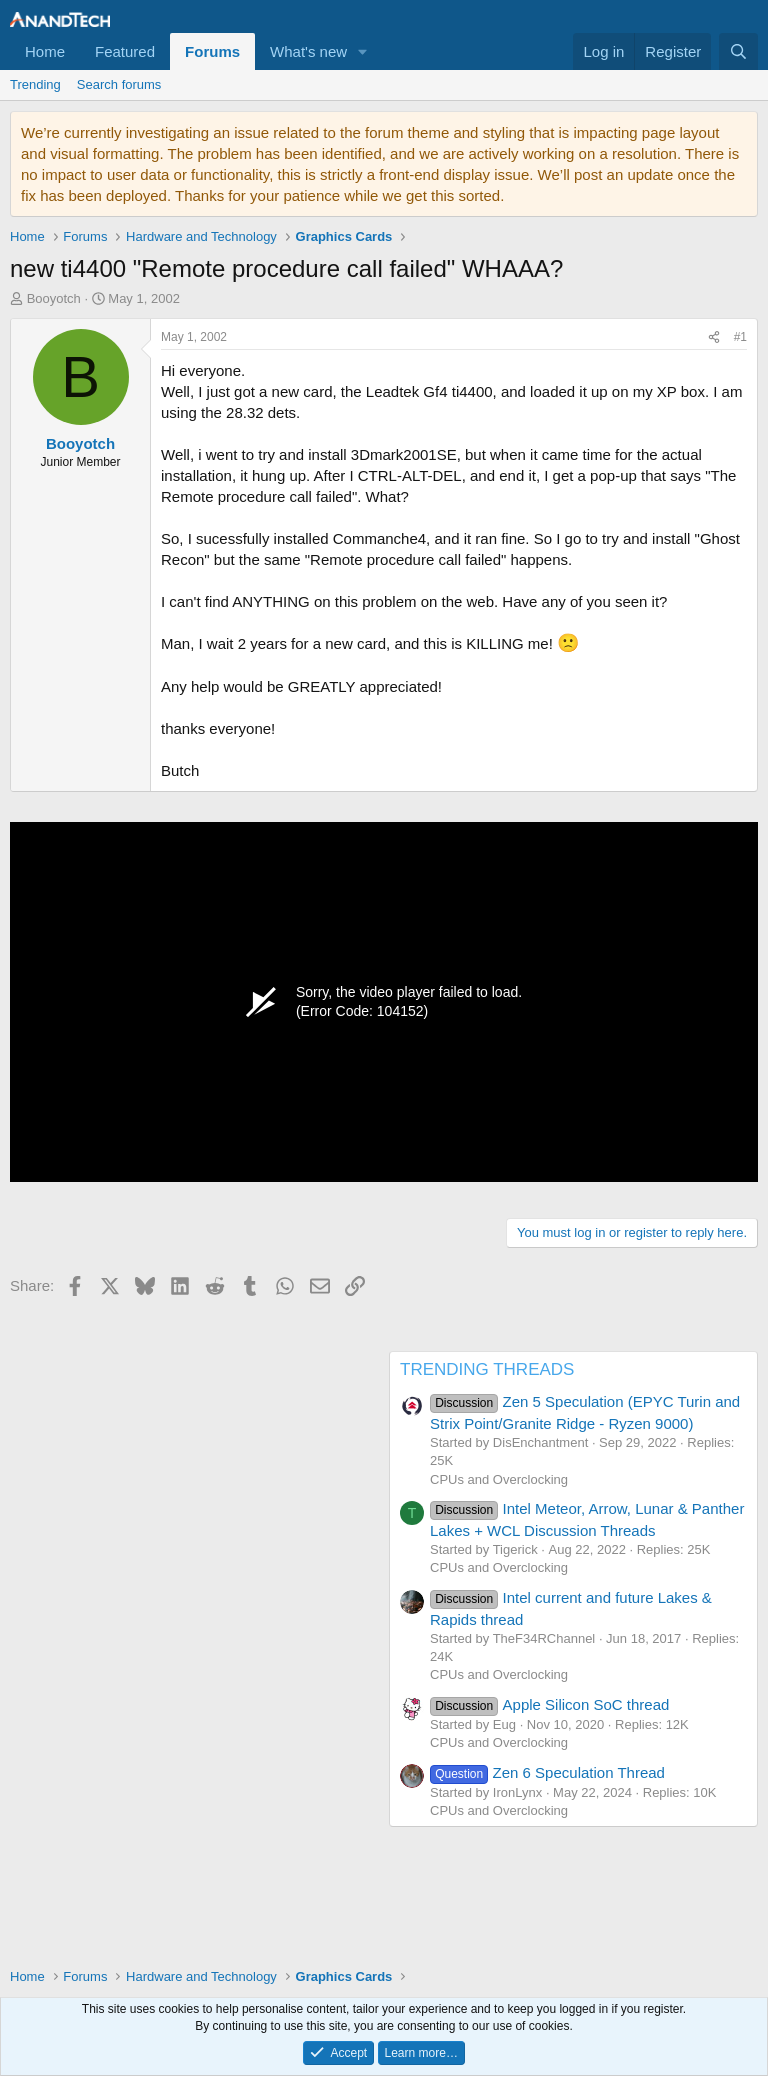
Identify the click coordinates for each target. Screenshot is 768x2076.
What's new (308, 51)
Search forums (119, 84)
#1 (740, 337)
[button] (363, 51)
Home (45, 51)
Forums (212, 51)
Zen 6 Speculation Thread (547, 1772)
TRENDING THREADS (487, 1369)
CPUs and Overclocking (499, 1479)
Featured (125, 51)
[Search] (738, 51)
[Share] (714, 337)
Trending (35, 84)
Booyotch (54, 298)
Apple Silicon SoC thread (549, 1704)
